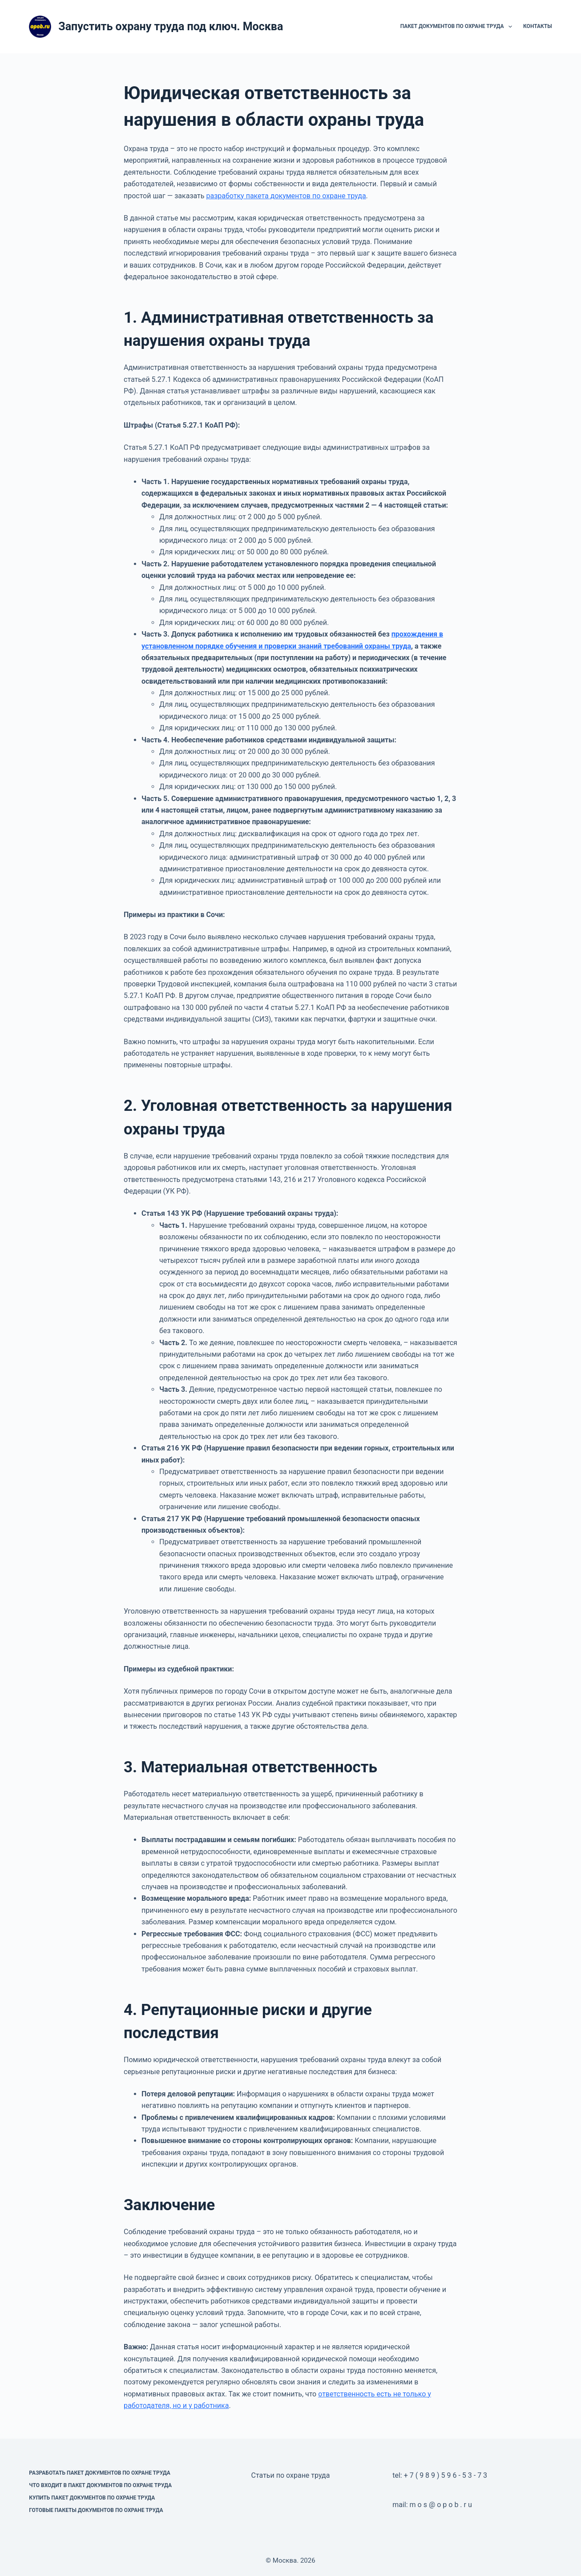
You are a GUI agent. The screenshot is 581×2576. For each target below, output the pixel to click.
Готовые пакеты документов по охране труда (96, 2510)
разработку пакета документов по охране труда (286, 196)
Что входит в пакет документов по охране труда (100, 2485)
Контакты (537, 26)
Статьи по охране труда (290, 2475)
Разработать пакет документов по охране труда (99, 2473)
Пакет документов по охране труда (458, 26)
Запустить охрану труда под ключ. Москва (170, 26)
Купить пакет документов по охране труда (92, 2498)
